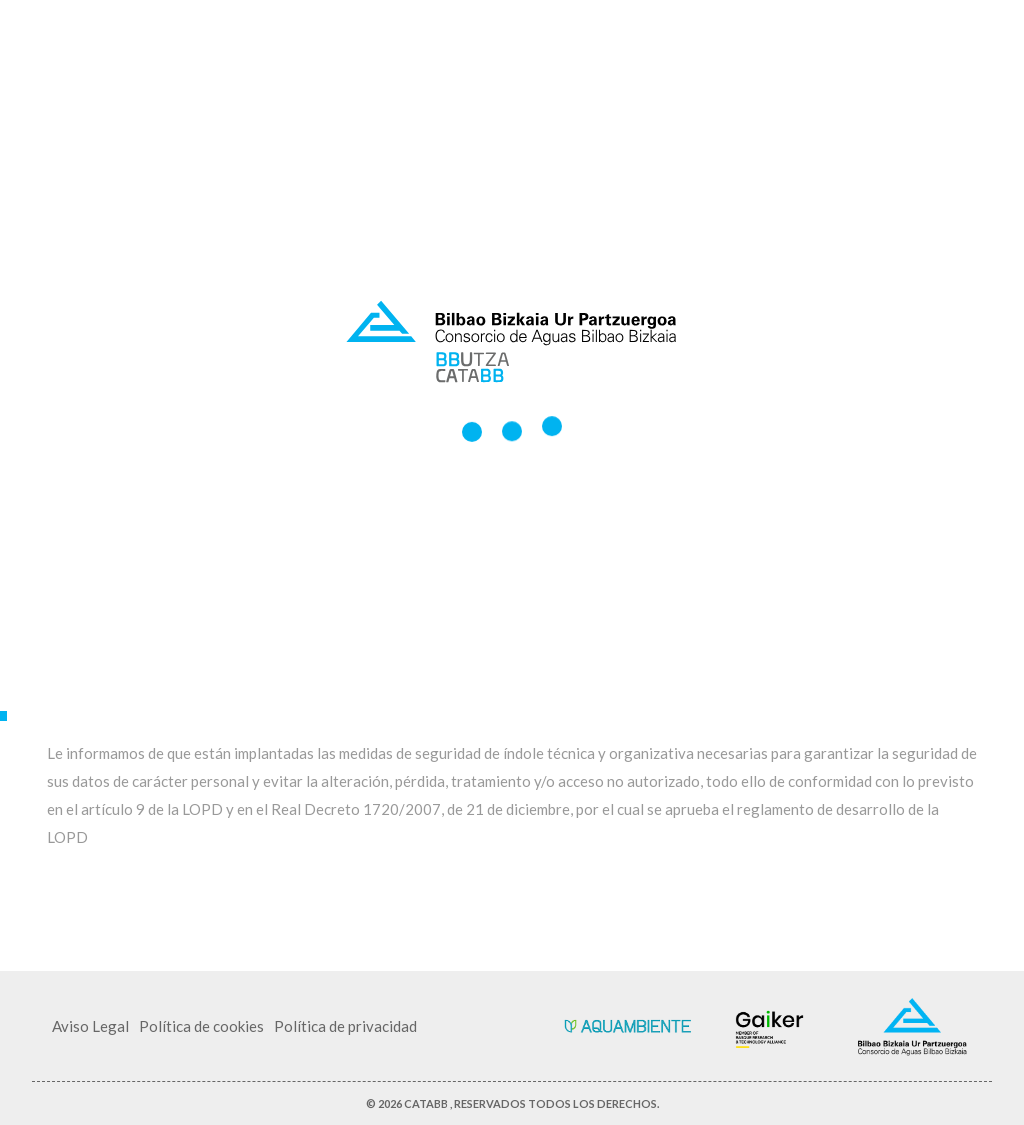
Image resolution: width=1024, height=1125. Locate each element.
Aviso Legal (90, 1026)
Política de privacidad (345, 1026)
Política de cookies (201, 1026)
